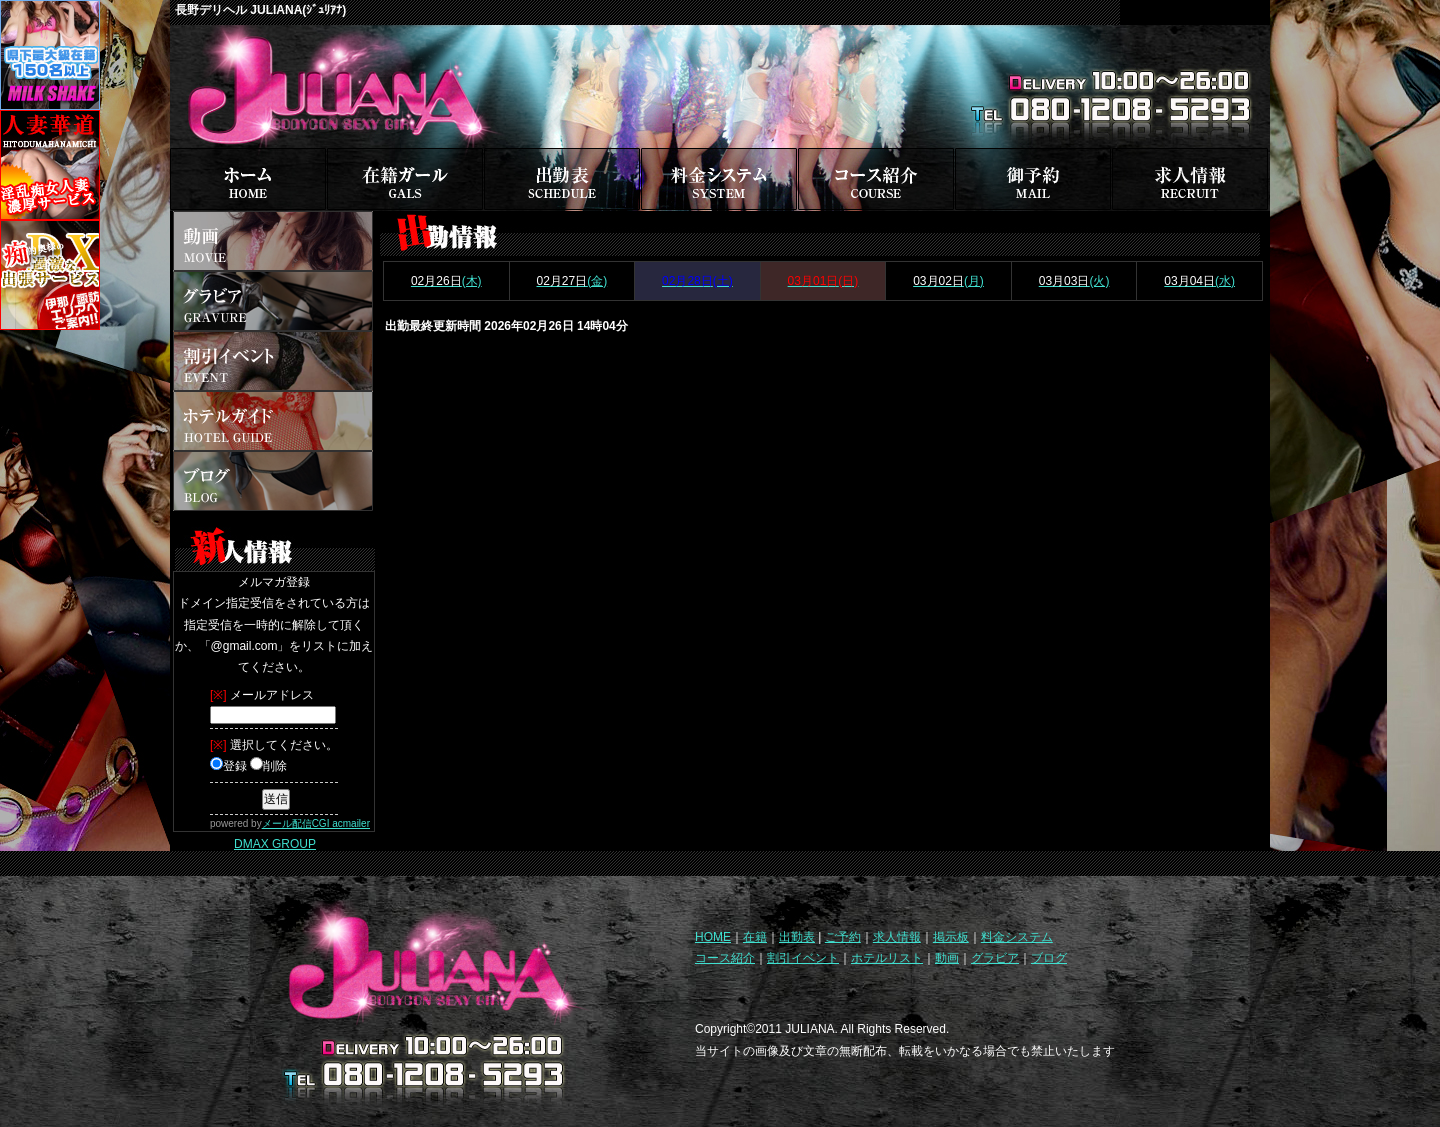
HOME (713, 937)
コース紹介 (725, 958)
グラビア (995, 958)
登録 (228, 766)
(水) (1199, 281)
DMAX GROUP (275, 844)
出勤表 (797, 937)
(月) (948, 281)
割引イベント (803, 958)
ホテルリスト (887, 958)
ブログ (1049, 958)
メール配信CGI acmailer (316, 823)
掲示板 (951, 937)
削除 (268, 766)
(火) (1074, 281)
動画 (947, 958)
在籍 (755, 937)
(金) (571, 281)
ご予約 (843, 937)
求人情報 (897, 937)
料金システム (1017, 937)
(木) (446, 281)
